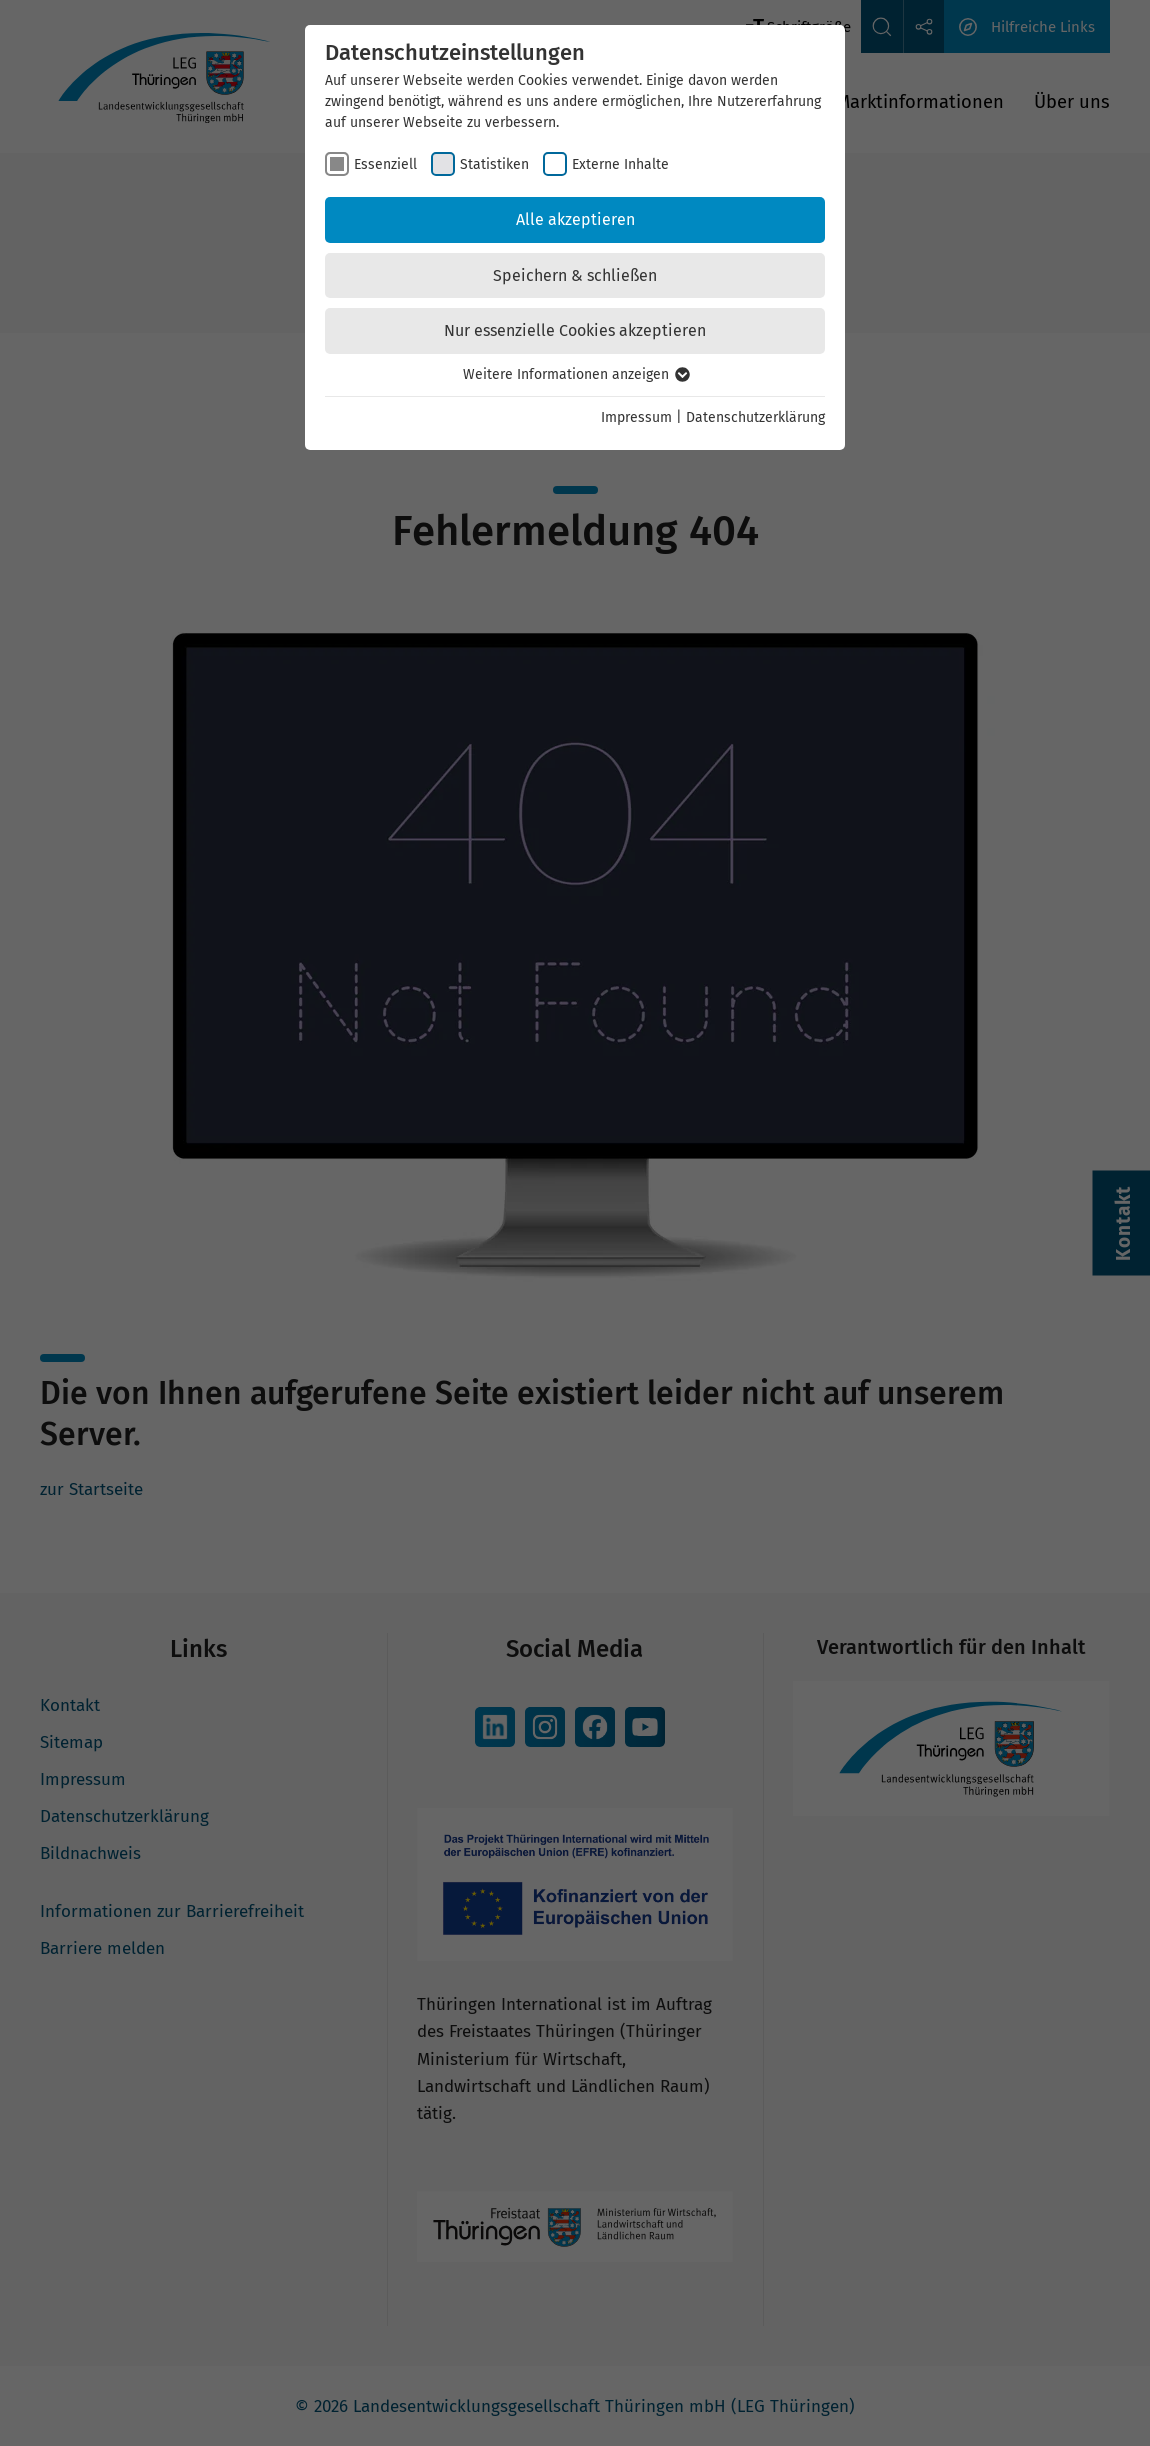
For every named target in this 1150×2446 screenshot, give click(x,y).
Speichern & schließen (575, 275)
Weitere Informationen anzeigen (575, 374)
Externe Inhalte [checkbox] (620, 164)
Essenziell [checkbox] (385, 164)
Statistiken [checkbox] (494, 164)
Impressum (636, 417)
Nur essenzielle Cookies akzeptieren (575, 330)
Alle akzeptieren (575, 219)
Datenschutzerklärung (755, 417)
